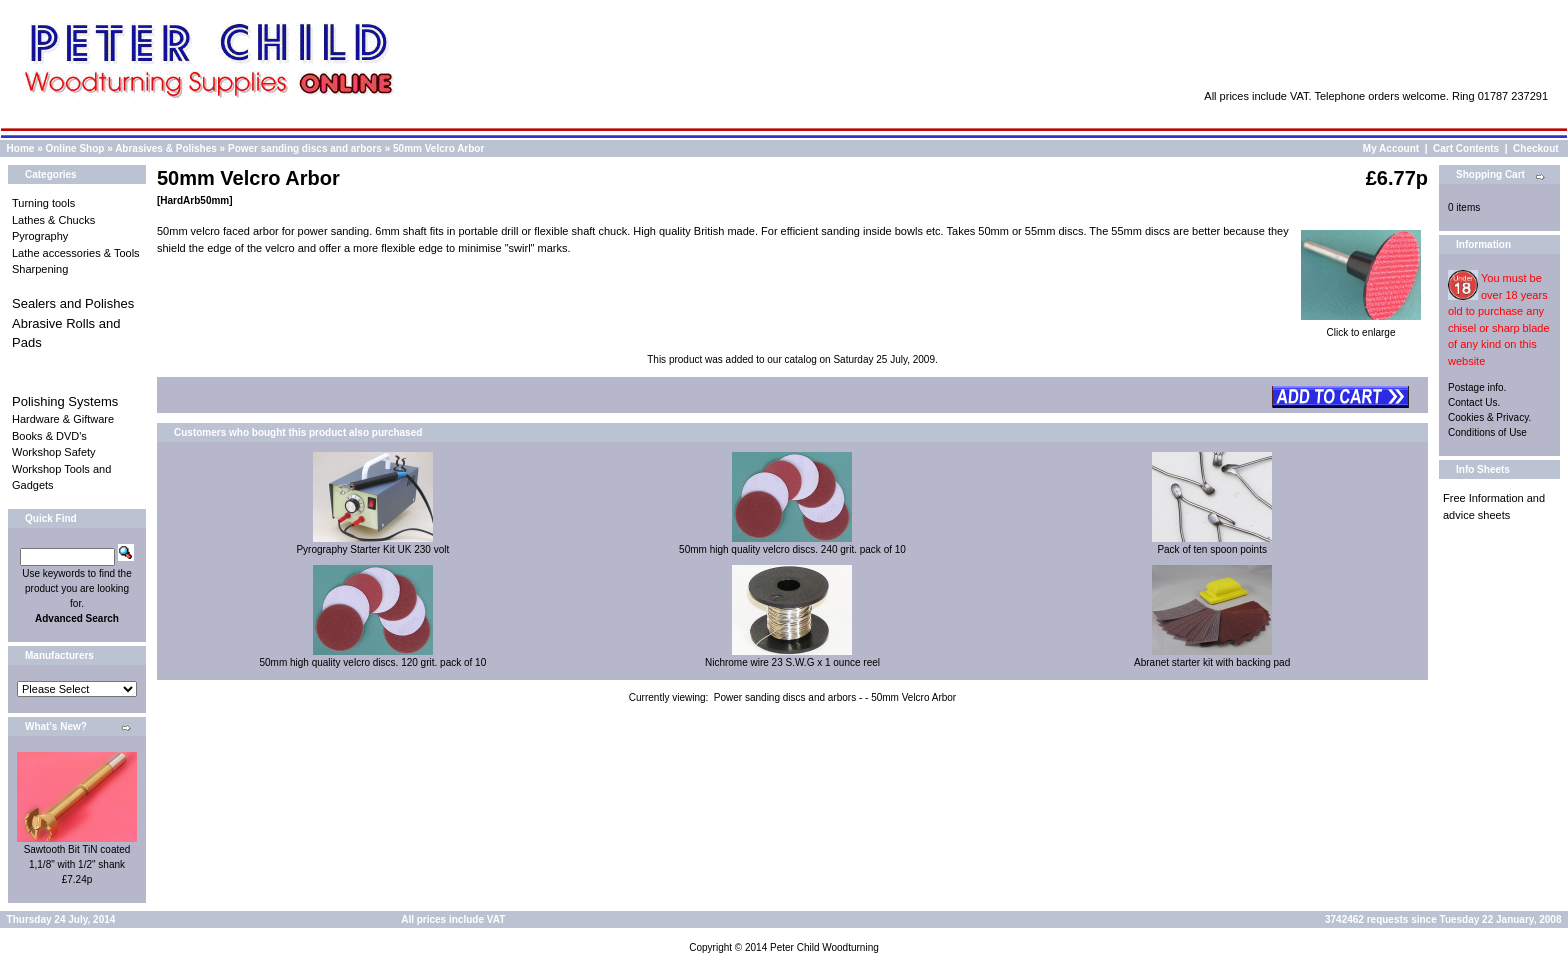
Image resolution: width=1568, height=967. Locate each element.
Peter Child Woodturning (824, 947)
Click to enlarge (1361, 327)
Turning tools (43, 203)
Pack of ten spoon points (1212, 549)
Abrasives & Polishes (166, 148)
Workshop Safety (54, 452)
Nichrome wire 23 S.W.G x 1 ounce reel (792, 662)
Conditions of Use (1487, 432)
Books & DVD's (49, 436)
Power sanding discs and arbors (305, 148)
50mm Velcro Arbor (438, 148)
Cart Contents (1466, 148)
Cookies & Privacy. (1489, 417)
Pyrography (40, 236)
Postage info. (1477, 387)
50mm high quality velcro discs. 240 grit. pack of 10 (792, 549)
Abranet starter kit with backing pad (1212, 662)
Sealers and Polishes (73, 303)
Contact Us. (1474, 402)
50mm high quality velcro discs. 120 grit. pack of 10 (372, 662)
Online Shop (74, 148)
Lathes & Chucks (53, 220)
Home (21, 148)
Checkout (1536, 148)
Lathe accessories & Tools (76, 253)
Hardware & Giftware (63, 419)
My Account (1391, 148)
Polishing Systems (65, 401)
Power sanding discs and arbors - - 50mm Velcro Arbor (835, 697)
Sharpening (40, 269)
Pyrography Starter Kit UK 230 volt (372, 549)
